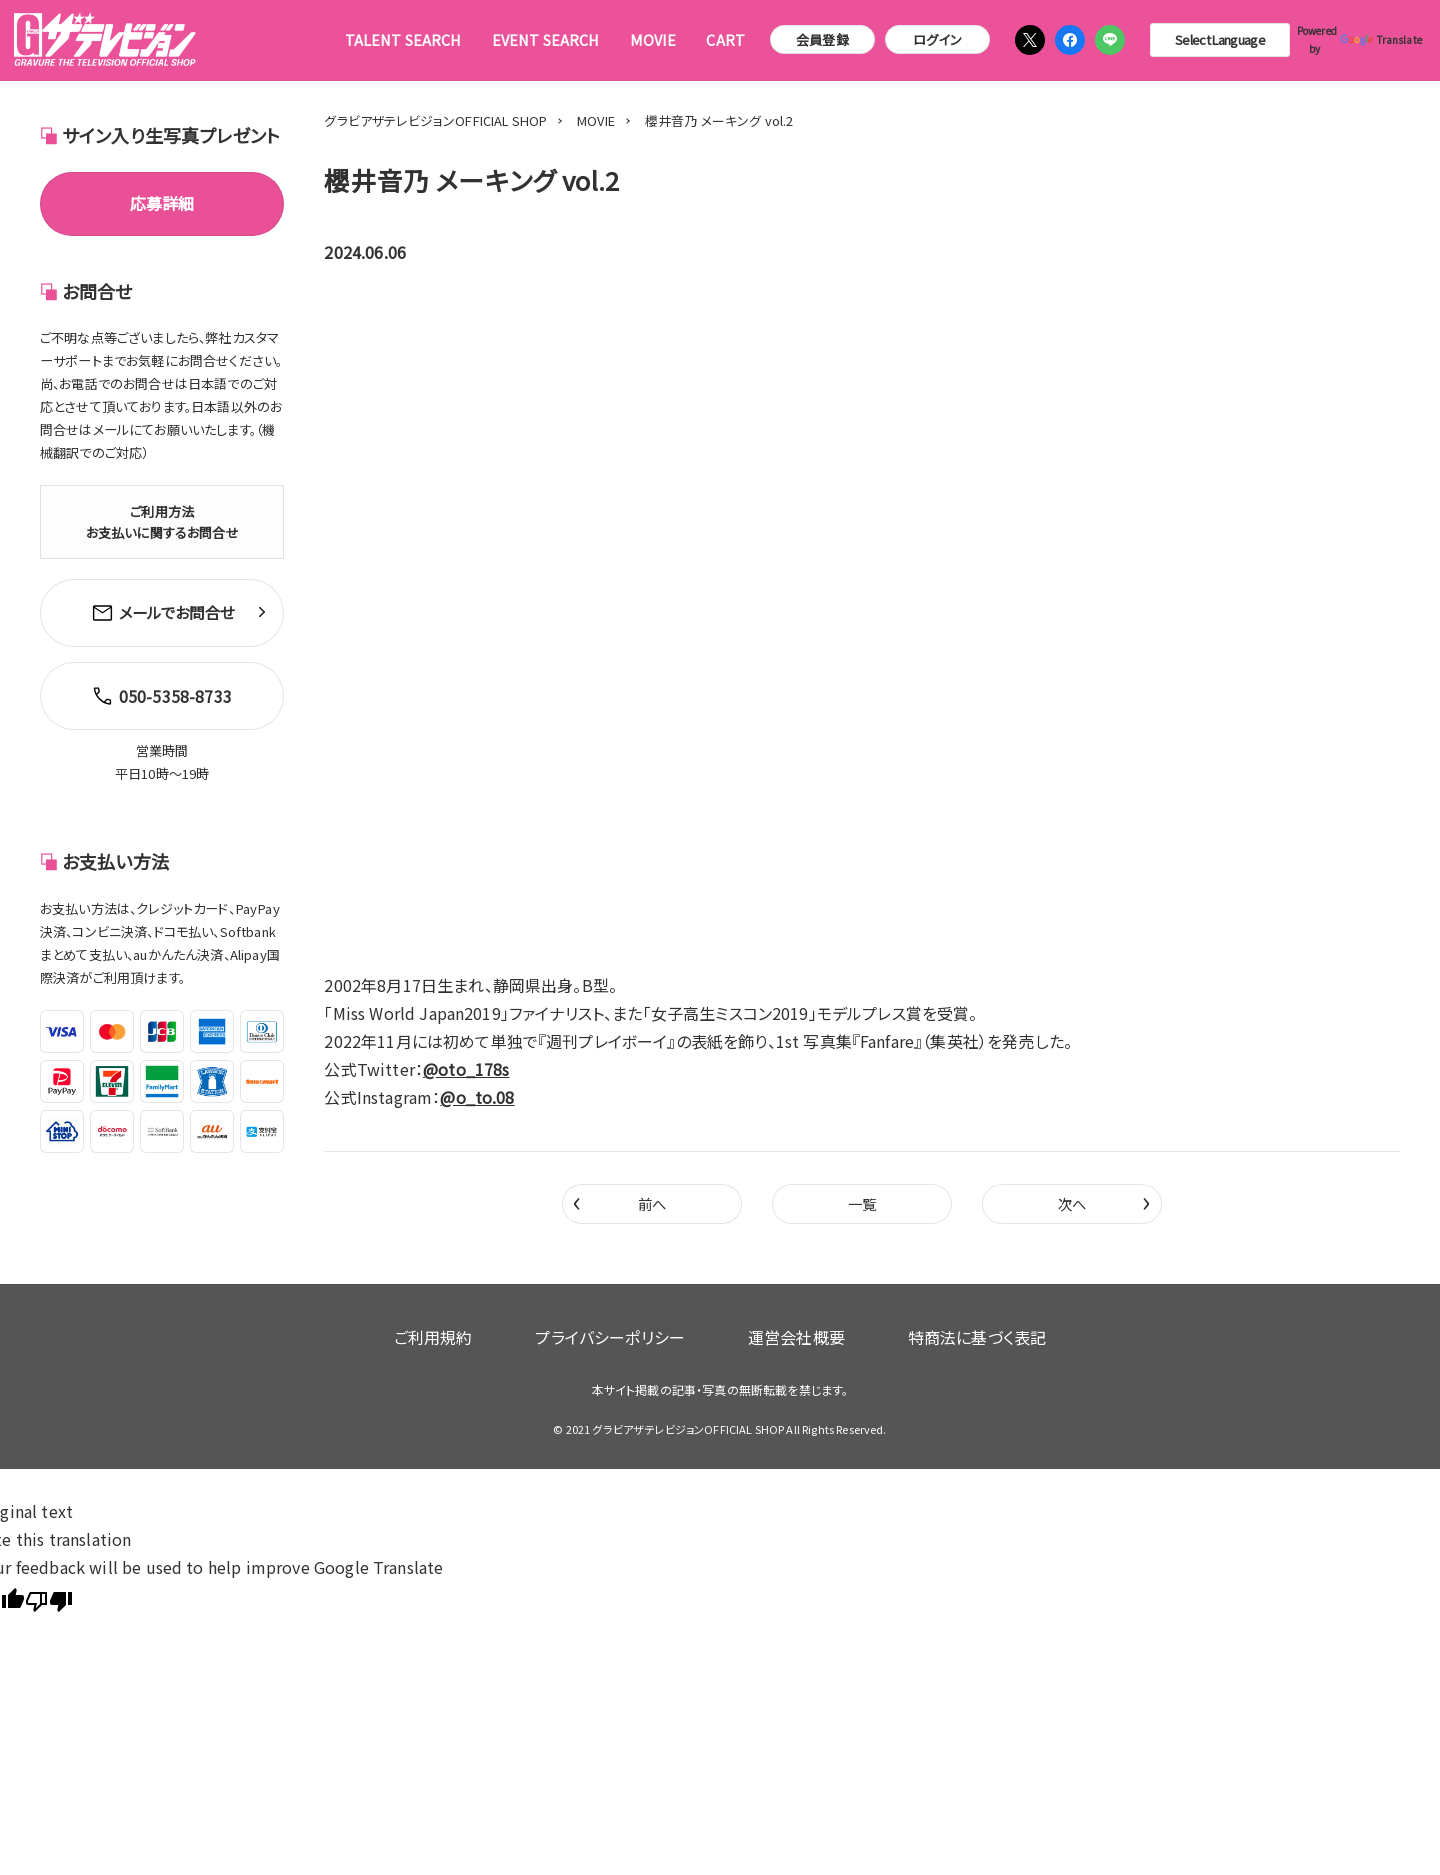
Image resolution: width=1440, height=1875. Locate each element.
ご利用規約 (482, 1331)
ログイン (937, 39)
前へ (620, 1203)
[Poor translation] (49, 1584)
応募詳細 (162, 203)
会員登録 (822, 39)
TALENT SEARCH (403, 39)
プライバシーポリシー (627, 1331)
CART (725, 39)
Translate (1375, 40)
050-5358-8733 (157, 684)
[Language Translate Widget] (1220, 40)
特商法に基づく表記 (927, 1331)
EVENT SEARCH (546, 39)
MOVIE (653, 39)
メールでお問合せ (162, 609)
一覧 (862, 1205)
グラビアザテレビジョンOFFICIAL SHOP (435, 120)
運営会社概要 (780, 1331)
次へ (1103, 1203)
